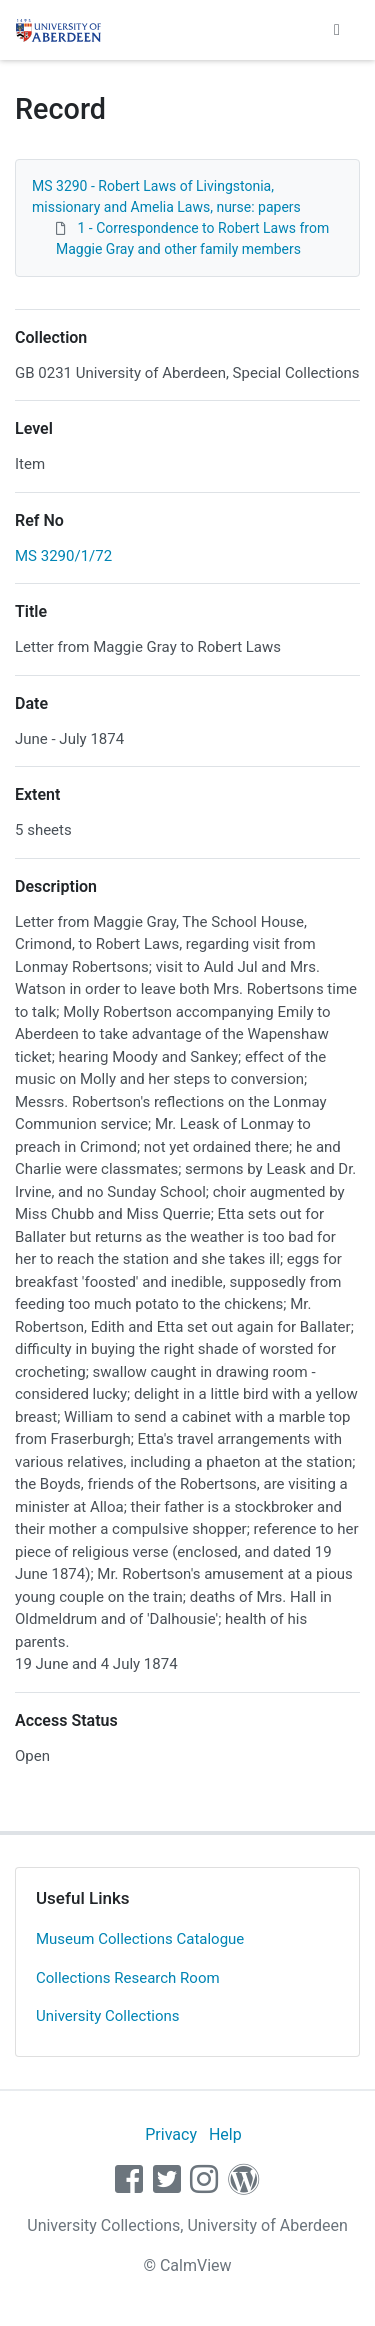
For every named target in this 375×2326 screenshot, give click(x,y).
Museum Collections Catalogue (140, 1939)
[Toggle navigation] (337, 30)
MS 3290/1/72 (63, 556)
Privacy (171, 2134)
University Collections (108, 2016)
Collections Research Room (128, 1978)
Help (225, 2134)
